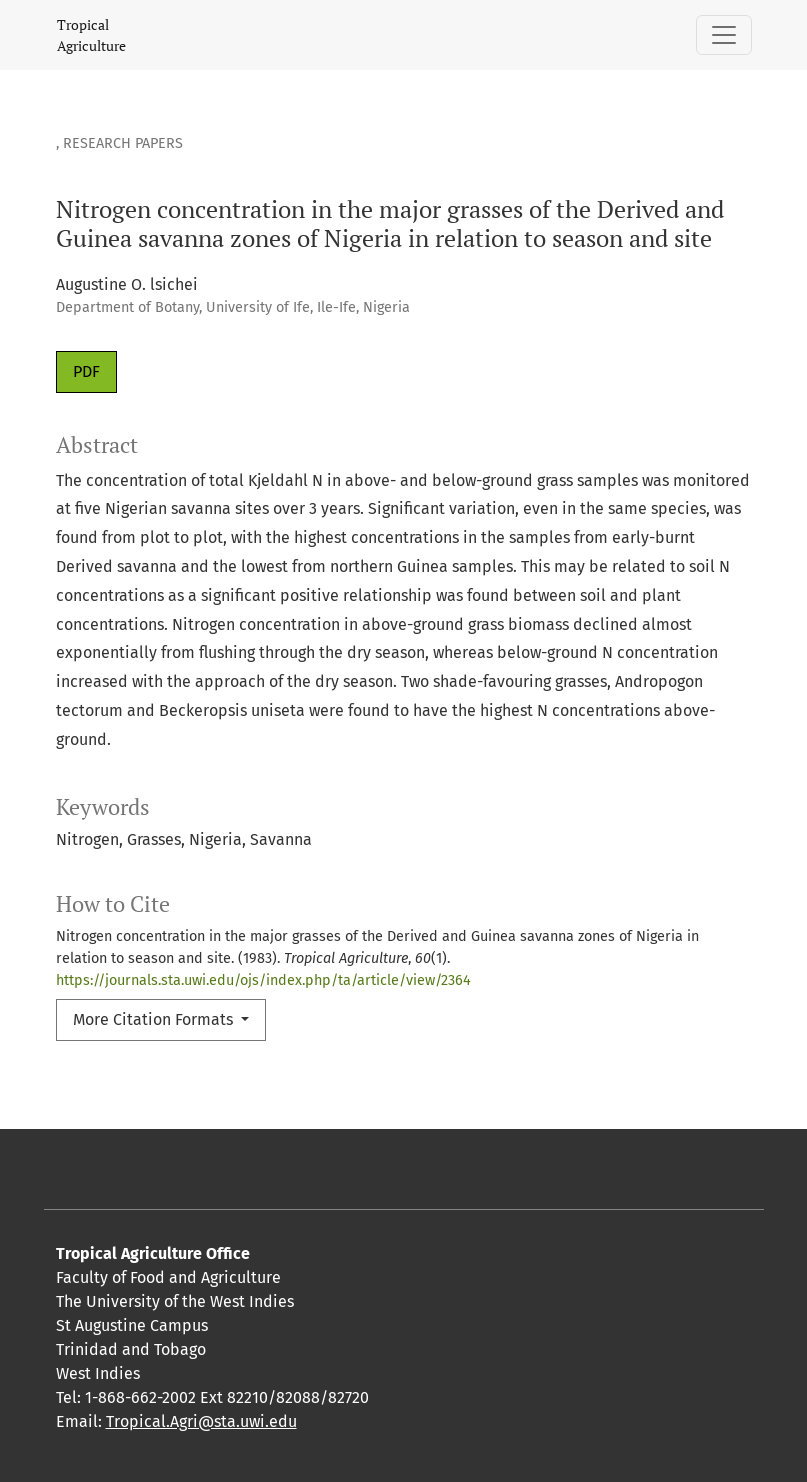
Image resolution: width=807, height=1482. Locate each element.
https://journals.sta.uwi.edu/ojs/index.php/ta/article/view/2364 (263, 980)
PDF (86, 371)
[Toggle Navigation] (724, 35)
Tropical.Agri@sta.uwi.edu (201, 1421)
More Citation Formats (155, 1019)
